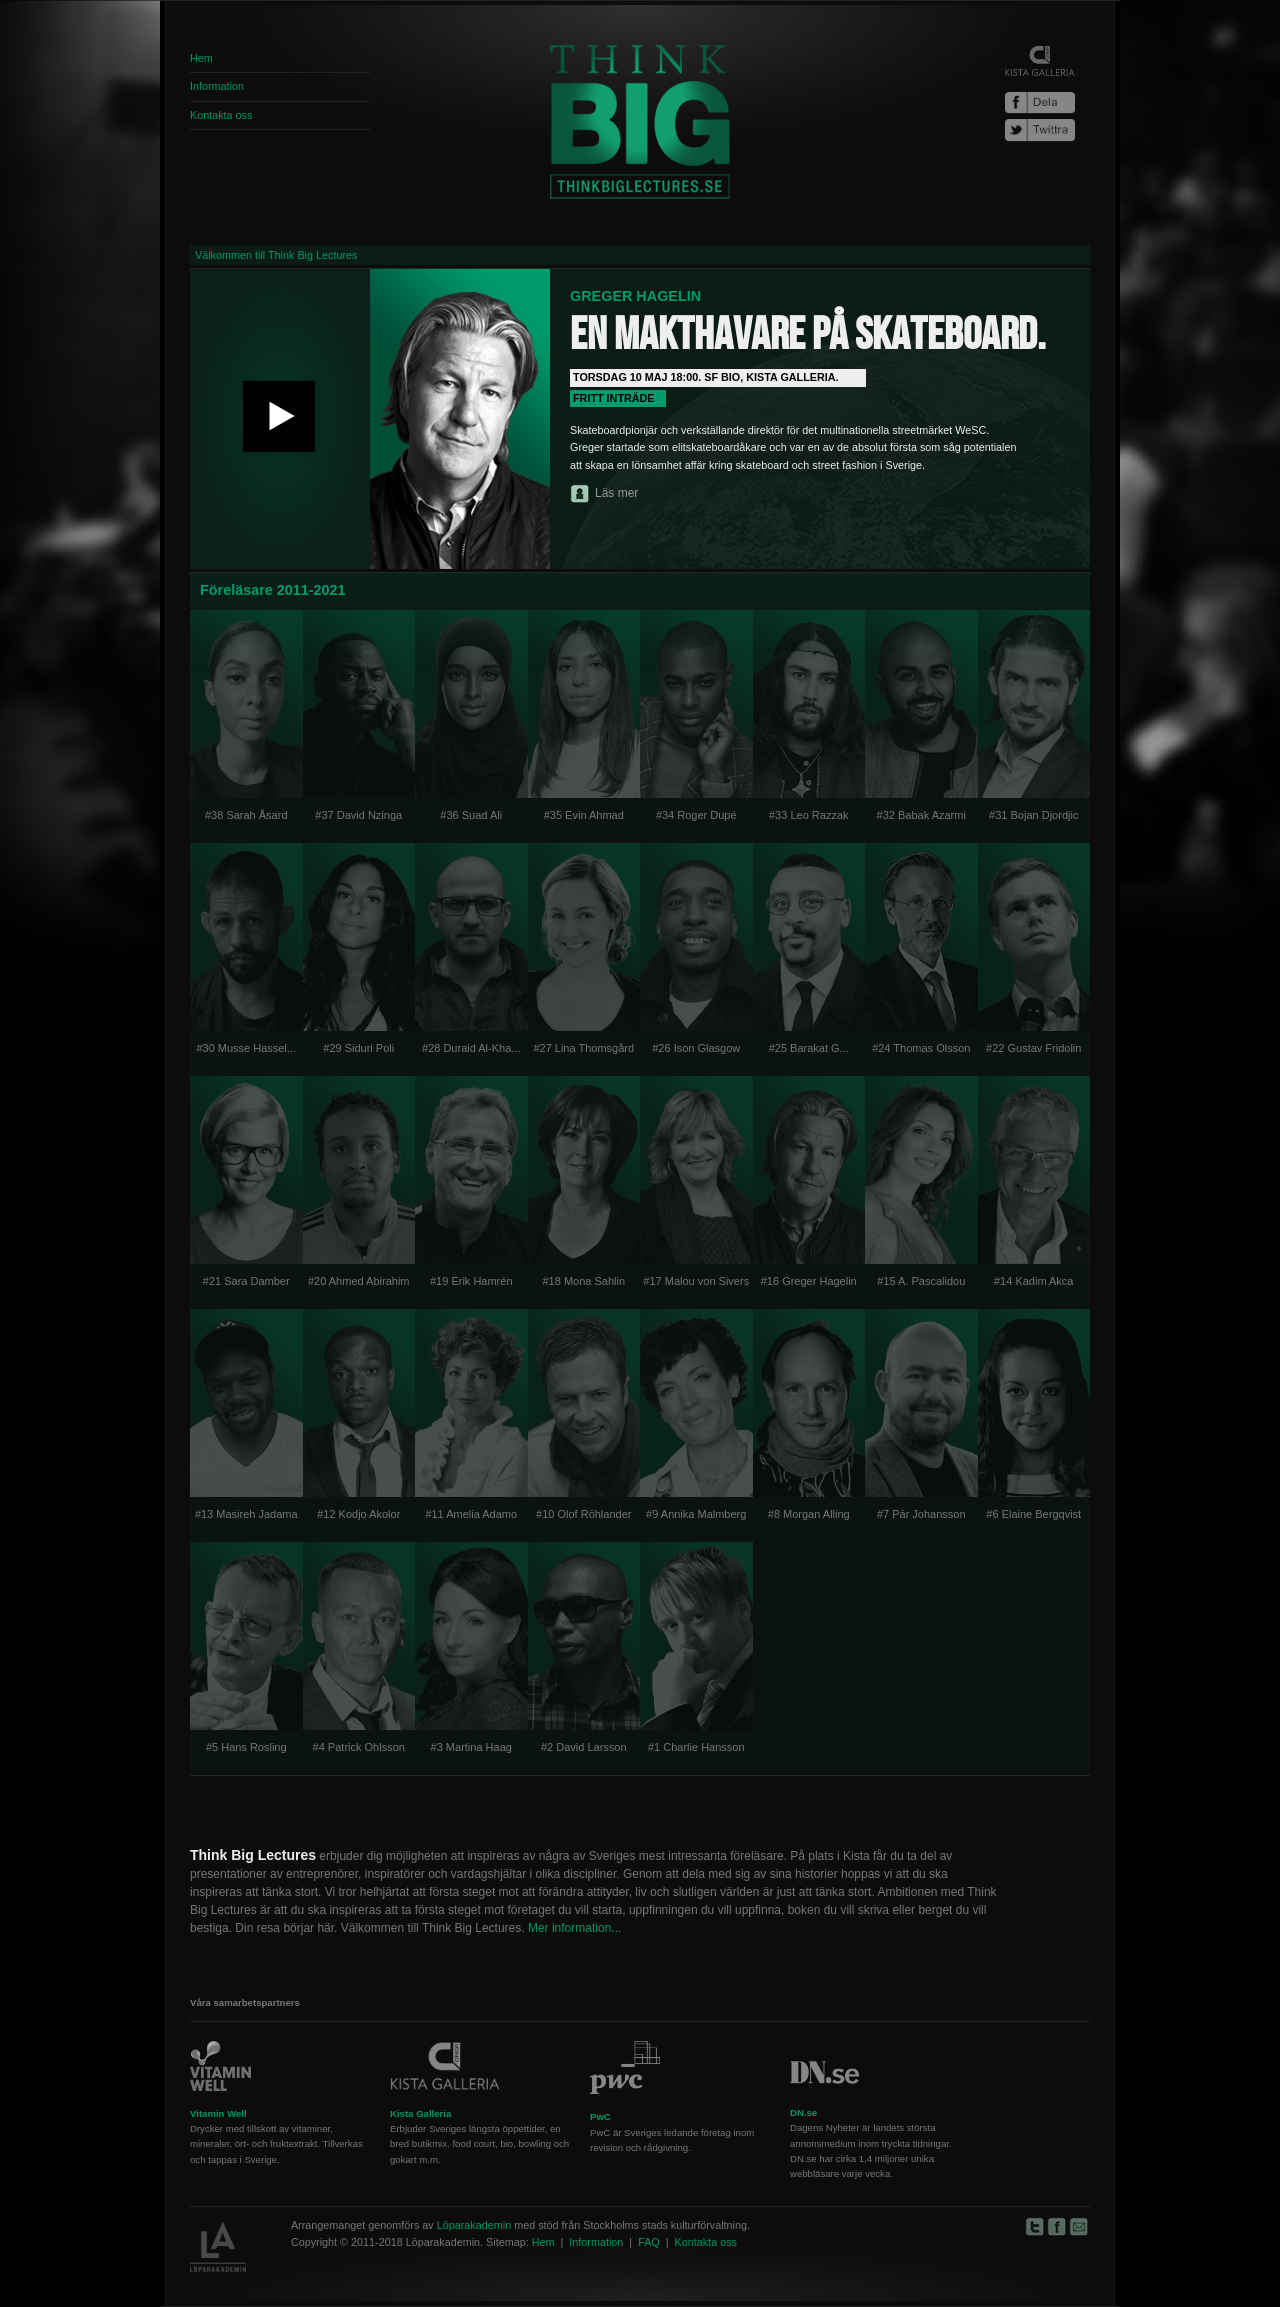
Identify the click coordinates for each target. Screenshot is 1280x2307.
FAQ (649, 2242)
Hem (201, 58)
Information (217, 86)
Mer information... (574, 1928)
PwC (600, 2116)
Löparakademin (474, 2225)
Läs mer (616, 493)
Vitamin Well (218, 2113)
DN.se (803, 2112)
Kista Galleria (420, 2113)
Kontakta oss (221, 115)
